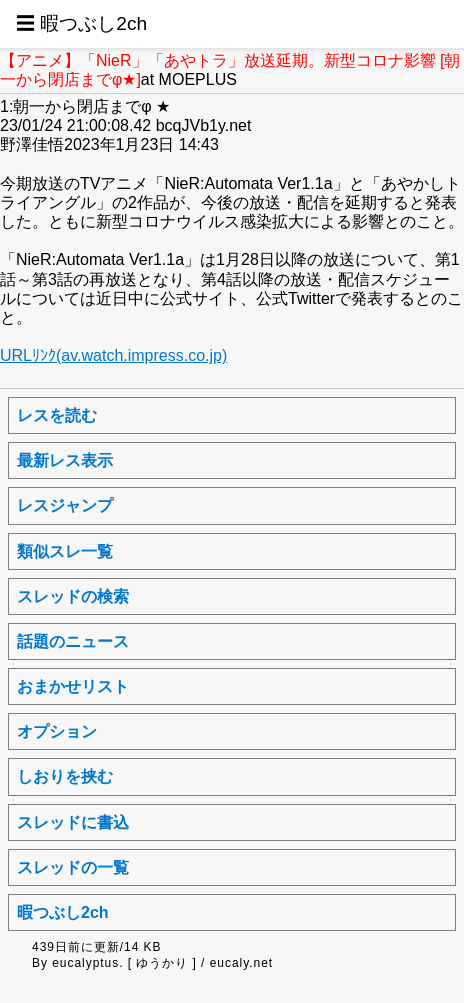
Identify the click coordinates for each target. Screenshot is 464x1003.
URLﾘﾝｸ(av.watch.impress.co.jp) (113, 355)
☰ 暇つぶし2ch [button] (81, 23)
